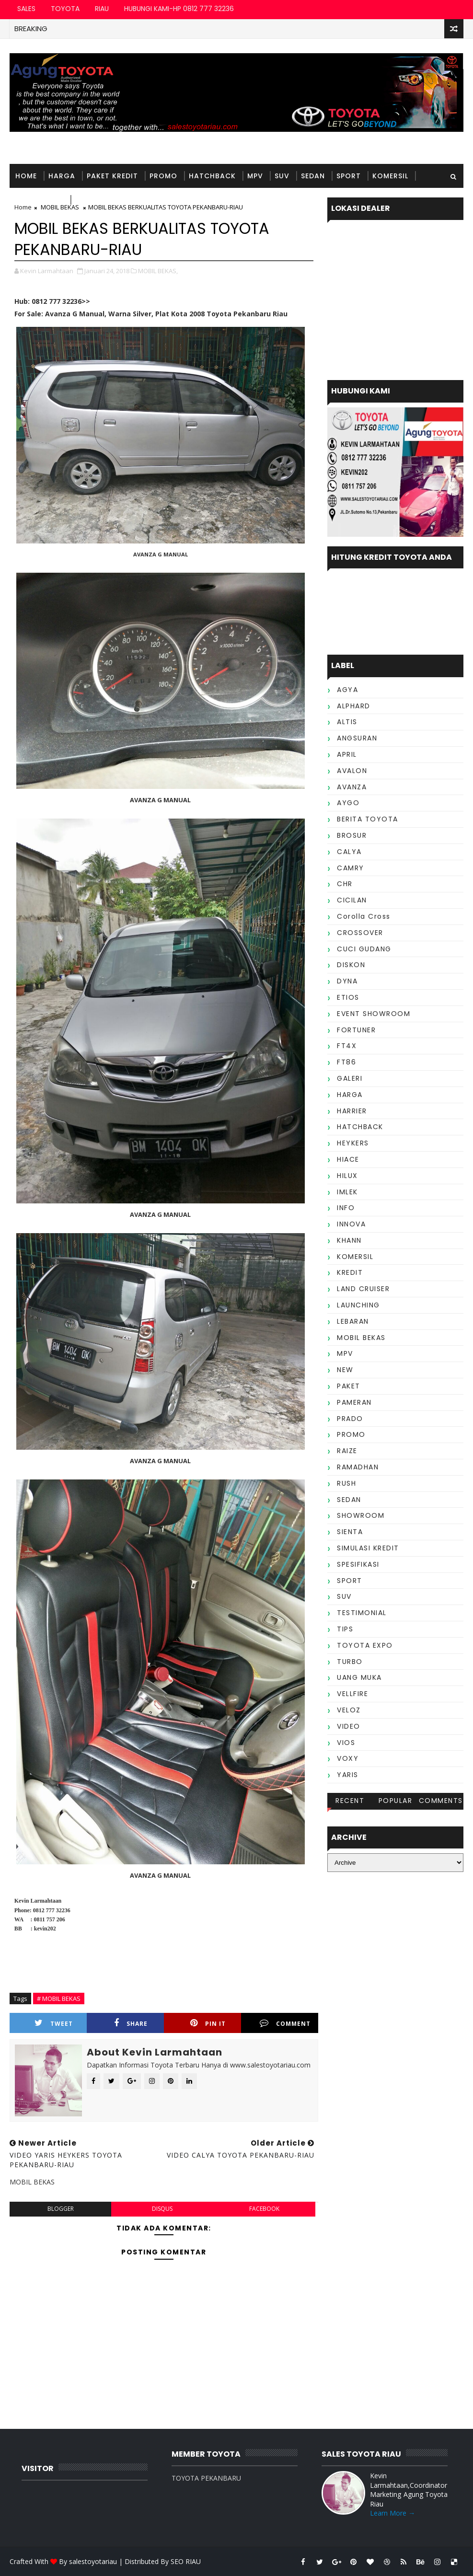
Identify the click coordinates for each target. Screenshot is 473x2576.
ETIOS (348, 997)
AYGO (348, 803)
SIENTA (350, 1531)
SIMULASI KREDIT (368, 1548)
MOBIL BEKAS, (158, 270)
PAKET (348, 1386)
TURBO (350, 1661)
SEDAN (313, 176)
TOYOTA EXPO (365, 1645)
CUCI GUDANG (364, 949)
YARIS (347, 1774)
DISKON (351, 965)
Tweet (54, 2023)
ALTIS (347, 722)
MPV (255, 176)
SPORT (348, 176)
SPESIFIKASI (358, 1564)
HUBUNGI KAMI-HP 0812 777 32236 (179, 8)
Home (26, 176)
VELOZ (349, 1710)
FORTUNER (356, 1030)
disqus (162, 2209)
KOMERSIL (390, 176)
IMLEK (347, 1192)
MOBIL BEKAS (39, 200)
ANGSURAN (357, 738)
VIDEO (348, 1726)
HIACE (348, 1159)
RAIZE (347, 1450)
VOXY (347, 1758)
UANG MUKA (359, 1677)
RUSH (346, 1483)
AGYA (347, 689)
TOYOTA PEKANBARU (206, 2478)
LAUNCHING (358, 1305)
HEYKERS (353, 1143)
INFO (346, 1208)
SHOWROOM (360, 1515)
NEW (345, 1370)
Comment (285, 2023)
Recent (349, 1800)
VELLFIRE (352, 1693)
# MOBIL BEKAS (59, 1998)
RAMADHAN (358, 1467)
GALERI (349, 1078)
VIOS (346, 1742)
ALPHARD (353, 706)
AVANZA (352, 787)
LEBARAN (353, 1321)
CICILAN (352, 900)
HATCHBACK (212, 176)
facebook (264, 2209)
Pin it (208, 2023)
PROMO (163, 176)
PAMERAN (354, 1402)
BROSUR (352, 835)
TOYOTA (65, 8)
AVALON (352, 770)
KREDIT (350, 1272)
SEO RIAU (186, 2561)
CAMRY (350, 868)
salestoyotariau (93, 2561)
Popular (396, 1800)
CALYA (349, 851)
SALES (26, 8)
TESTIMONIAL (99, 200)
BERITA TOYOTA (367, 819)
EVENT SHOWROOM (373, 1013)
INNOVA (351, 1224)
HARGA (61, 176)
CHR (345, 884)
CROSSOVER (360, 932)
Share (131, 2023)
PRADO (350, 1418)
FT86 (346, 1062)
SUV (282, 176)
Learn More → (392, 2513)
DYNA (347, 981)
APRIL (347, 754)
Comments (441, 1800)
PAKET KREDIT (112, 176)
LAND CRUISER (363, 1289)
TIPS (345, 1629)
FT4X (347, 1046)
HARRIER (352, 1111)
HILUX (347, 1175)
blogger (60, 2209)
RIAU (102, 8)
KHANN (349, 1240)
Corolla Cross (364, 916)
